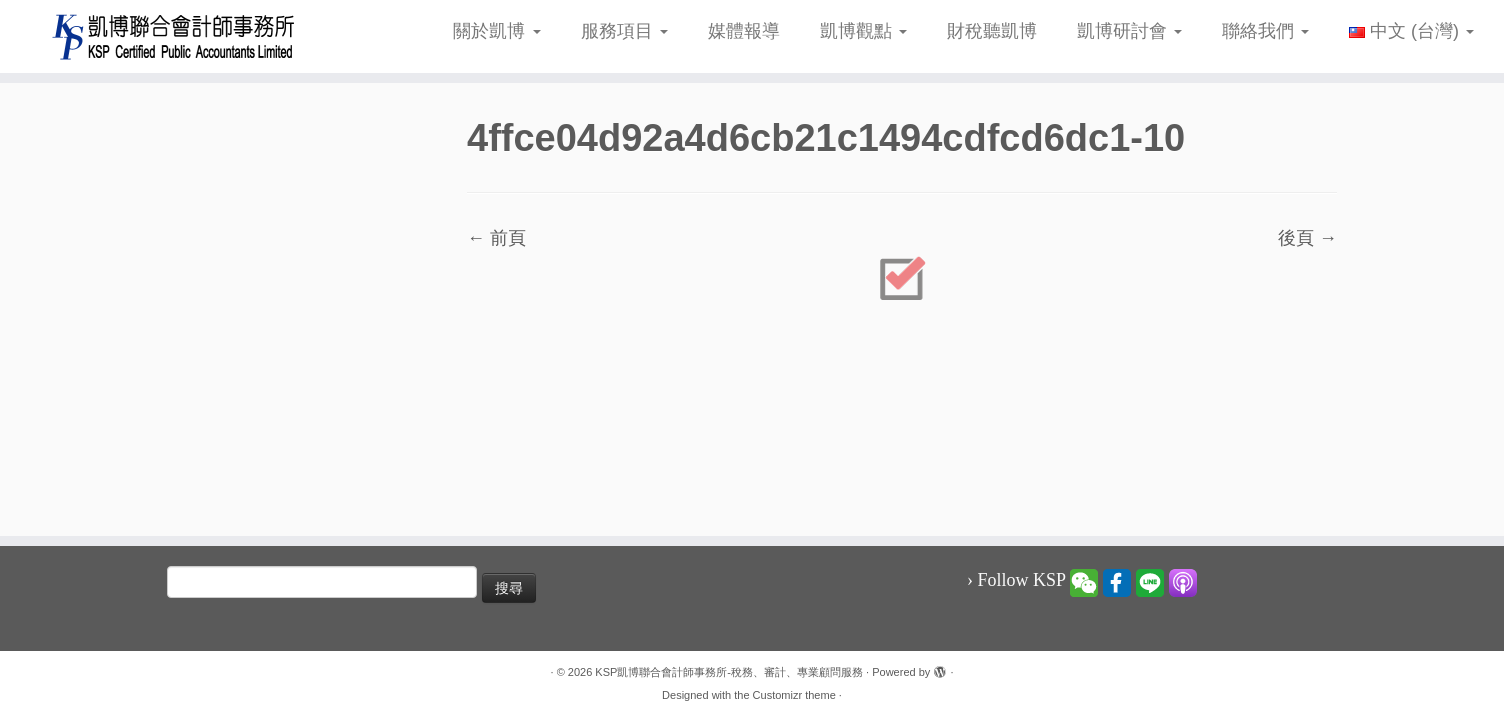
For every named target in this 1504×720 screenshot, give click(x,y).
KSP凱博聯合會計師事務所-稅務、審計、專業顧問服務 (729, 672)
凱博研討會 (1129, 31)
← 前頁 (496, 238)
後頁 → (1307, 238)
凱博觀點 (863, 31)
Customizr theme (794, 695)
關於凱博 (496, 31)
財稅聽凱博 (992, 31)
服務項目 (624, 31)
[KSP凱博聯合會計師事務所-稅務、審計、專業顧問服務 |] (173, 36)
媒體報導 (744, 31)
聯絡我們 (1265, 31)
